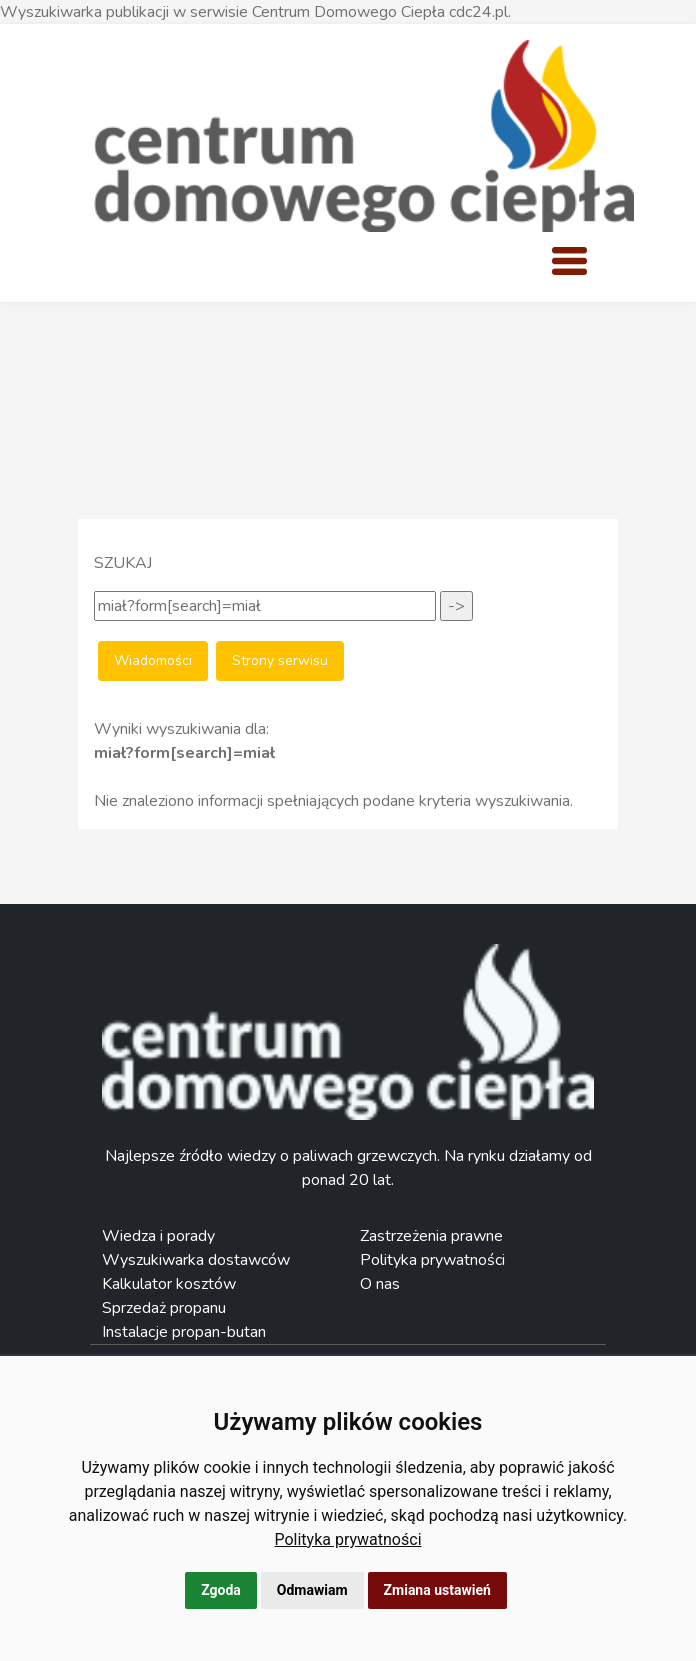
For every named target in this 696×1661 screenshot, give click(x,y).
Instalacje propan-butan (184, 1332)
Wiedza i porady (158, 1236)
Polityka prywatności (347, 1539)
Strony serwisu (280, 660)
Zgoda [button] (221, 1590)
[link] (347, 1539)
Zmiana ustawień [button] (437, 1590)
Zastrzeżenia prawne (431, 1236)
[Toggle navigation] (569, 261)
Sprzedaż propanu (164, 1308)
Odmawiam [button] (312, 1590)
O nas (380, 1284)
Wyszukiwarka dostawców (196, 1260)
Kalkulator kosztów (169, 1284)
